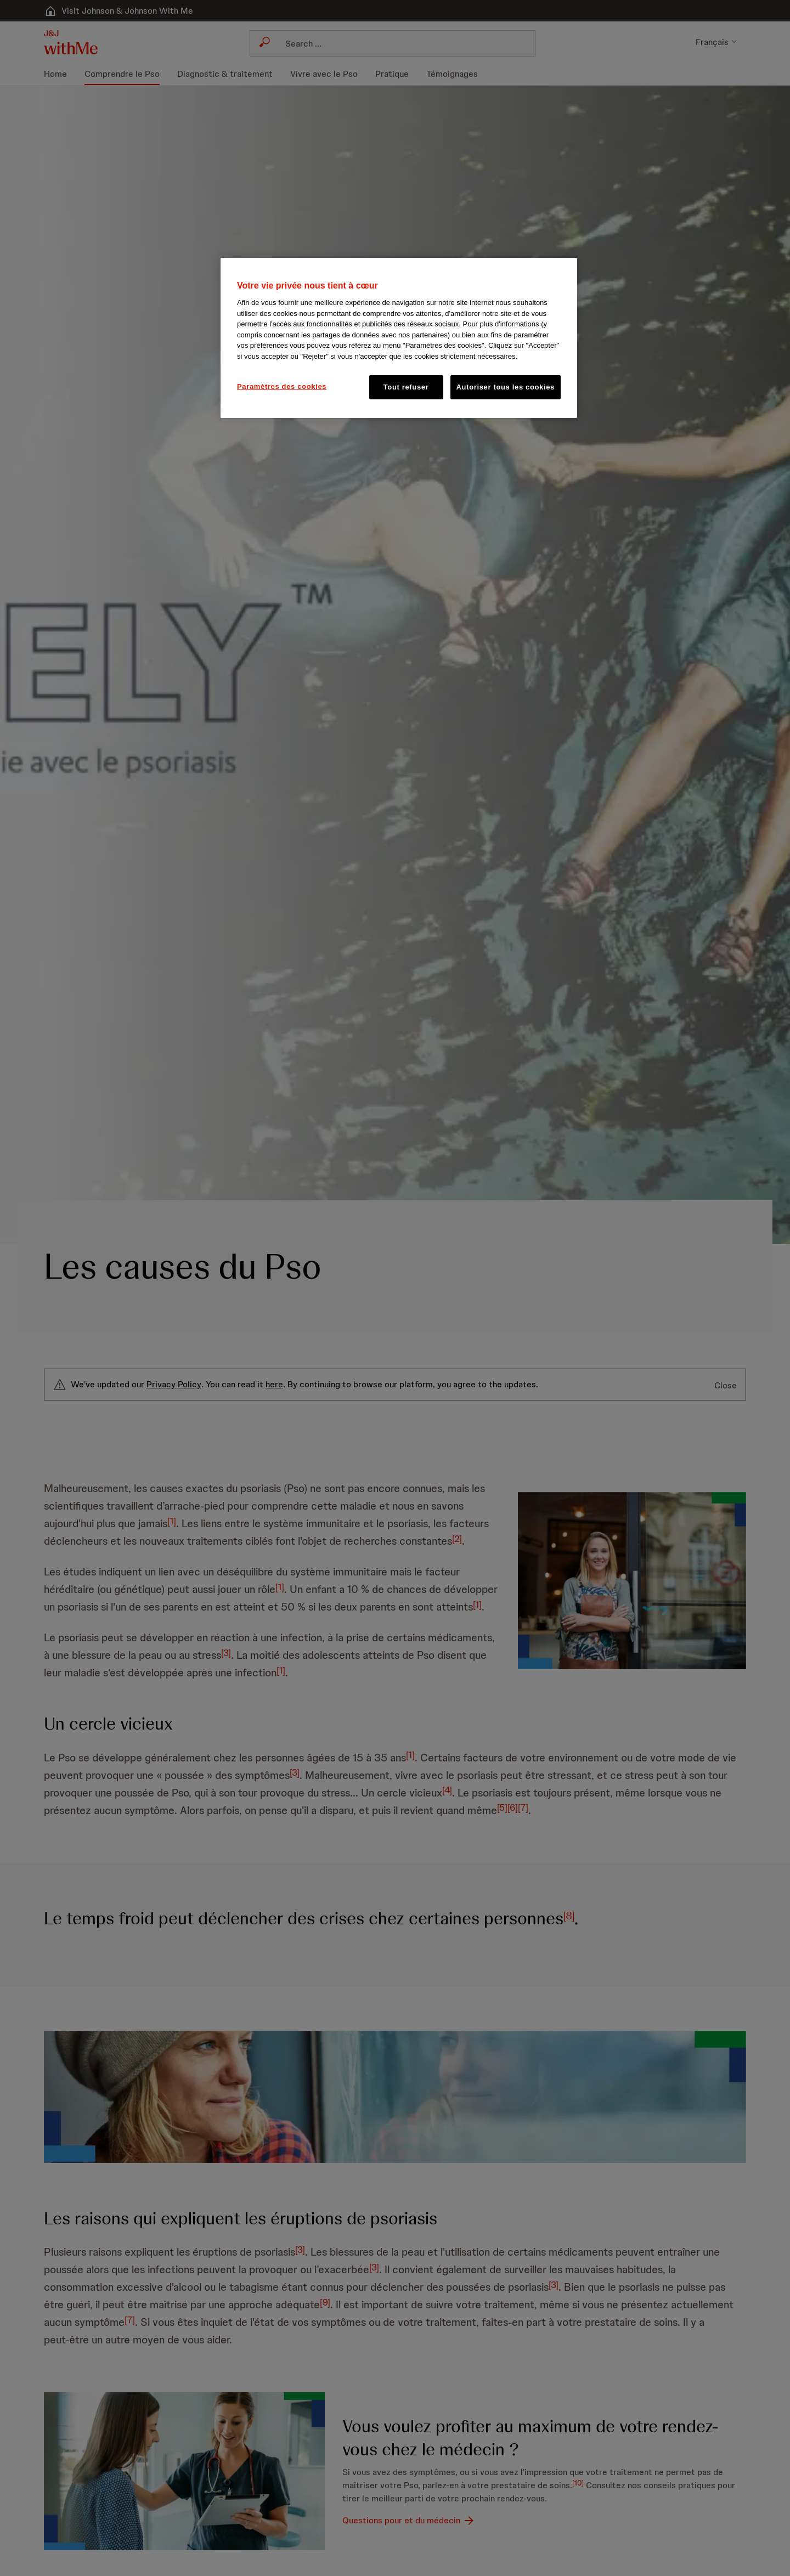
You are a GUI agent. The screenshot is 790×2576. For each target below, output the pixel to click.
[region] (399, 338)
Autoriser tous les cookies (505, 387)
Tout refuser (406, 387)
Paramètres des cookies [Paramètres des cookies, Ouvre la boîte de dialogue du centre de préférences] (281, 386)
